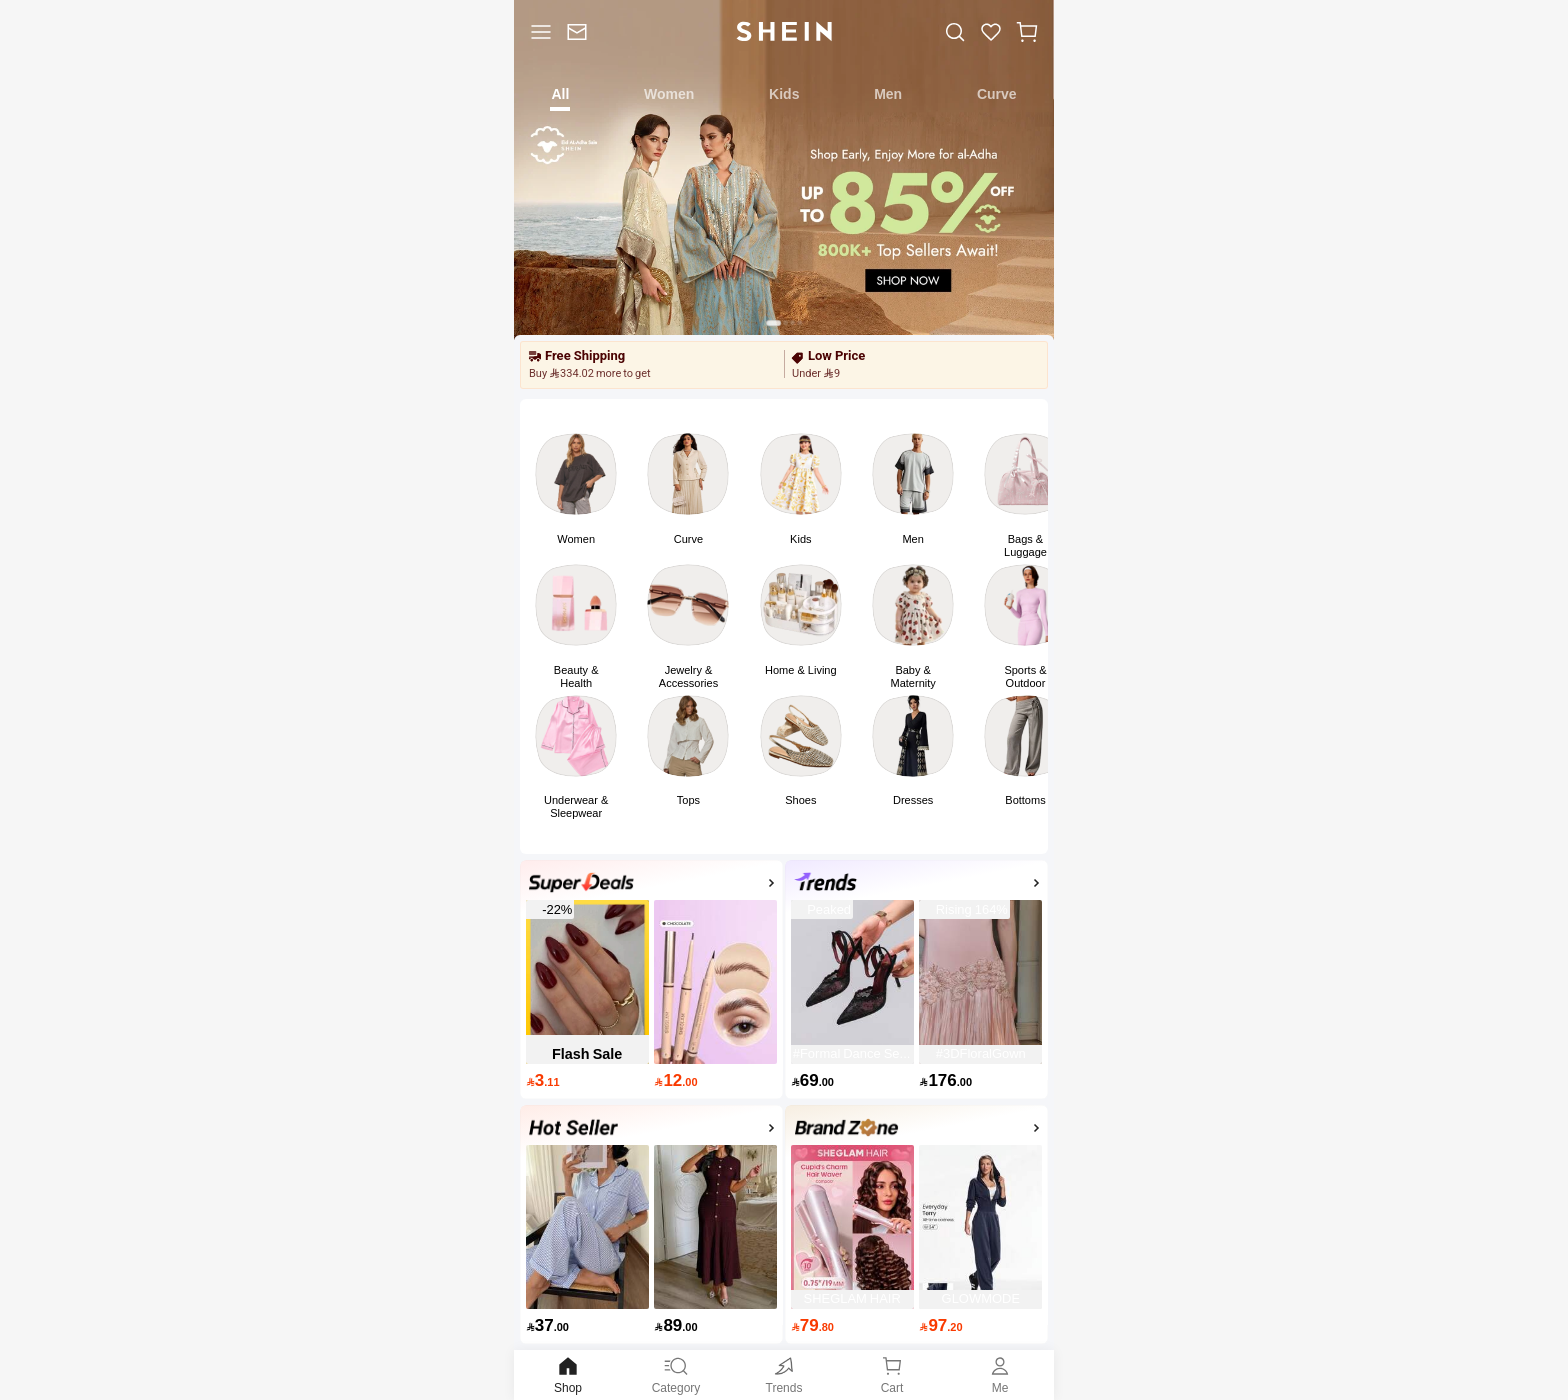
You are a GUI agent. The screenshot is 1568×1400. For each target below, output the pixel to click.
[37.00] (587, 1325)
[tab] (560, 92)
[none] (581, 882)
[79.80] (852, 1325)
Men (912, 539)
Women (576, 539)
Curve (688, 539)
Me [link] (1000, 1374)
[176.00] (980, 1080)
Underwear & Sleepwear (576, 806)
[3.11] (587, 1080)
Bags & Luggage (1025, 545)
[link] (577, 31)
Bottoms (1025, 800)
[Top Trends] (917, 885)
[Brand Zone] (917, 1130)
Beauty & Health (576, 676)
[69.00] (852, 1080)
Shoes (800, 800)
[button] (1027, 31)
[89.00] (715, 1325)
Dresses (913, 800)
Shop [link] (568, 1374)
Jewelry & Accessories (688, 676)
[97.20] (980, 1325)
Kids (800, 539)
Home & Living (801, 670)
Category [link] (676, 1374)
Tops (688, 800)
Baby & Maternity (913, 676)
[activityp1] (652, 1130)
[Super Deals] (652, 885)
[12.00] (715, 1080)
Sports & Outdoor (1025, 676)
